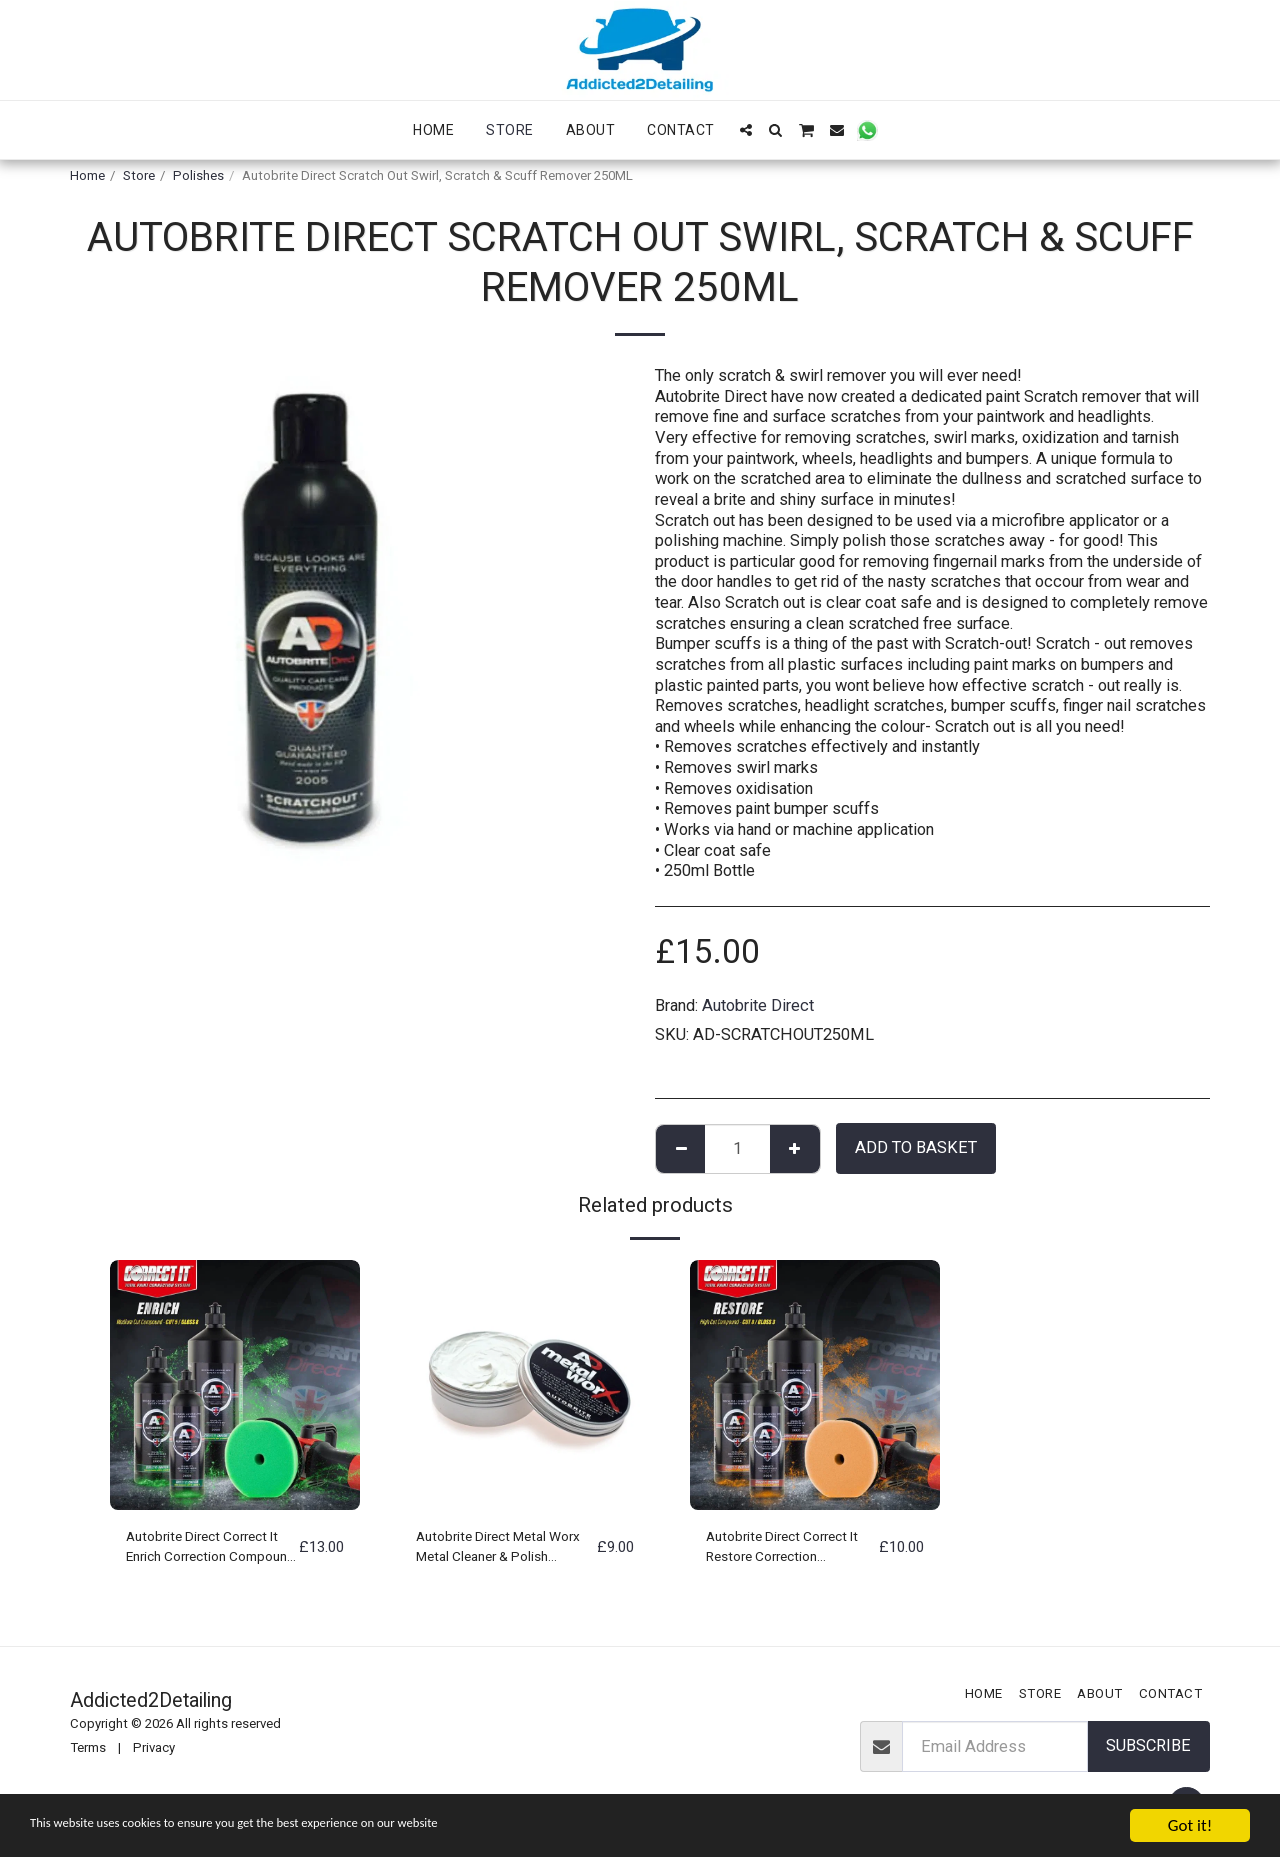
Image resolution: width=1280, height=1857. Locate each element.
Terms (88, 1747)
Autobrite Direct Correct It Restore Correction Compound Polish (790, 1552)
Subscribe (1148, 1745)
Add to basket (916, 1147)
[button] (746, 130)
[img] (235, 1385)
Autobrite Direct (758, 1005)
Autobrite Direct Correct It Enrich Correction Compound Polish (210, 1552)
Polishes (198, 175)
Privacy (154, 1747)
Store (139, 175)
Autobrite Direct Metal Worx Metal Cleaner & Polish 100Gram (494, 1552)
